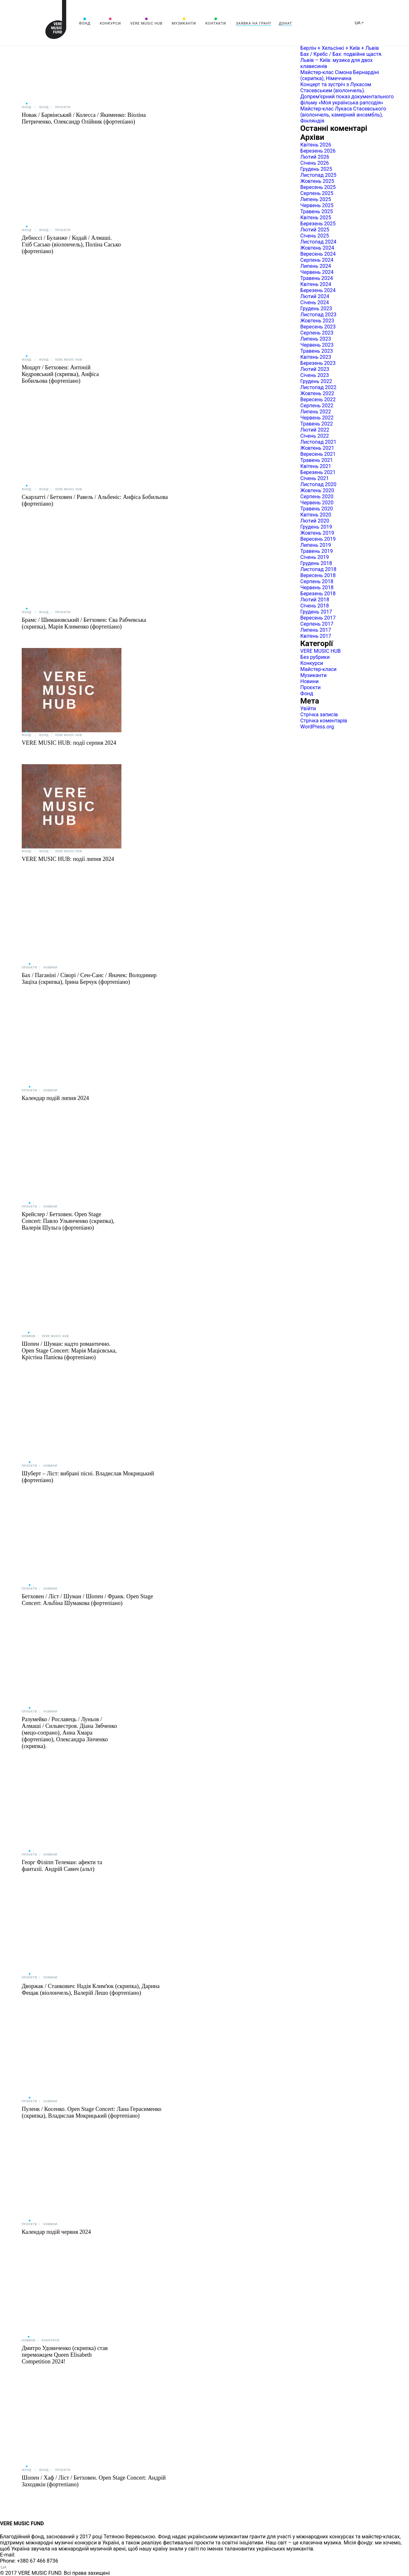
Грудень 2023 (316, 308)
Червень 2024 (317, 272)
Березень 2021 (318, 472)
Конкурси (110, 23)
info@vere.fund (34, 2555)
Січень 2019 (314, 557)
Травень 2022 (316, 424)
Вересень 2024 (318, 254)
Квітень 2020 (315, 515)
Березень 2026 (318, 151)
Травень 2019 (316, 551)
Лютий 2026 (314, 157)
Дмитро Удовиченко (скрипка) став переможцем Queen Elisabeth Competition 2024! (65, 2355)
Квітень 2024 (315, 284)
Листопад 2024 (318, 242)
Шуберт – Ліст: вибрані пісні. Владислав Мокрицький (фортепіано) (88, 1476)
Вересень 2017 (318, 618)
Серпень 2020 (316, 496)
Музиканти (184, 23)
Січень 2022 (314, 436)
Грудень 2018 (316, 563)
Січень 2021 (314, 478)
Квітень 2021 (315, 466)
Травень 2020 (316, 509)
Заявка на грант (253, 23)
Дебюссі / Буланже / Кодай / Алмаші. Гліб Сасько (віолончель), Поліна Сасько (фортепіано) (71, 244)
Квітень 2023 (315, 357)
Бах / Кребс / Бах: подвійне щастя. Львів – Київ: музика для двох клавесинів (341, 60)
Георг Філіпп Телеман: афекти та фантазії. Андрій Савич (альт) (62, 1865)
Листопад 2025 (318, 175)
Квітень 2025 (315, 218)
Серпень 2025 (316, 193)
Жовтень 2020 (317, 490)
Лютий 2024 (314, 296)
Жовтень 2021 (317, 448)
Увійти (308, 708)
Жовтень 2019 (317, 533)
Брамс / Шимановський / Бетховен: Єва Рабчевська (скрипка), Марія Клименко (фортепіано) (84, 623)
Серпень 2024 (316, 260)
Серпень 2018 (316, 581)
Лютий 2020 (314, 521)
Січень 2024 (314, 302)
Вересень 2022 (318, 399)
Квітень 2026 (315, 145)
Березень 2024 (318, 290)
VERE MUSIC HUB (146, 23)
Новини (50, 967)
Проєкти (62, 107)
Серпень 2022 (316, 406)
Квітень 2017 (315, 636)
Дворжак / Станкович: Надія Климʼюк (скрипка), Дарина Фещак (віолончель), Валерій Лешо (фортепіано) (90, 1989)
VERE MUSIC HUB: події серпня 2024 (69, 743)
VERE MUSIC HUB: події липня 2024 (68, 859)
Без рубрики (315, 657)
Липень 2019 (315, 545)
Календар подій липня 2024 (55, 1098)
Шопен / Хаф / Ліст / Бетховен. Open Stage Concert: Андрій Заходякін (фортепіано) (94, 2481)
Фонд (84, 23)
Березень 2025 (318, 224)
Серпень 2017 (316, 624)
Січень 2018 (314, 606)
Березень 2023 (318, 363)
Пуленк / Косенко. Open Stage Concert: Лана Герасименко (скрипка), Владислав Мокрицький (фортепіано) (91, 2112)
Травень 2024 (316, 278)
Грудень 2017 (316, 612)
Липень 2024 (315, 266)
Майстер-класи (318, 669)
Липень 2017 (315, 630)
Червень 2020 (317, 503)
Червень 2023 (317, 345)
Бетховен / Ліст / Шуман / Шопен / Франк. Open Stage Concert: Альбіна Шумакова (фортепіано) (87, 1599)
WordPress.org (317, 727)
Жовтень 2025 (317, 181)
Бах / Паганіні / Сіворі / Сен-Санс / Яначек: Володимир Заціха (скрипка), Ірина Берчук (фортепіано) (89, 978)
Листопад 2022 (318, 387)
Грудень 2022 (316, 381)
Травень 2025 (316, 211)
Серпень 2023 (316, 333)
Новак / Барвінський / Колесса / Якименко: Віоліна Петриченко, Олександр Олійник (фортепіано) (84, 118)
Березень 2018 (318, 594)
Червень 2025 (317, 205)
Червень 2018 (317, 587)
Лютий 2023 (314, 369)
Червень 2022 (317, 418)
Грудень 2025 (316, 169)
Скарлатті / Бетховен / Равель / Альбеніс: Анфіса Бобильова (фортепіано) (95, 500)
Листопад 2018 (318, 569)
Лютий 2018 (314, 600)
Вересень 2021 (318, 454)
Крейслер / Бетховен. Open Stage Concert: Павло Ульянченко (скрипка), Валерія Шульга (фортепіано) (68, 1221)
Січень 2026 (314, 163)
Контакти (215, 23)
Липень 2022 (315, 412)
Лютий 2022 (314, 430)
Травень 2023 (316, 351)
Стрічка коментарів (323, 721)
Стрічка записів (319, 715)
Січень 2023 (314, 375)
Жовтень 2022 (317, 393)
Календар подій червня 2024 (56, 2232)
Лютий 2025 (314, 230)
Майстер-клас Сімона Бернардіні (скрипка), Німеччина (339, 75)
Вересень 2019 (318, 539)
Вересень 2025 (318, 187)
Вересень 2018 (318, 575)
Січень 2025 (314, 236)
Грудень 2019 (316, 527)
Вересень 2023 (318, 327)
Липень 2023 (315, 339)
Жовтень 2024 (317, 248)
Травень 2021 (316, 460)
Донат (285, 23)
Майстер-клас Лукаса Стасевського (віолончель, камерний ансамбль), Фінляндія (343, 115)
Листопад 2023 (318, 315)
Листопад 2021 (318, 442)
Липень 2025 (315, 199)
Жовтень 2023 (317, 321)
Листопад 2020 (318, 484)
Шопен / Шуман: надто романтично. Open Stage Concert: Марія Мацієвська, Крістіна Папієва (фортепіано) (69, 1350)
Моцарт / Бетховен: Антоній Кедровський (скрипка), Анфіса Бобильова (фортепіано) (60, 374)
